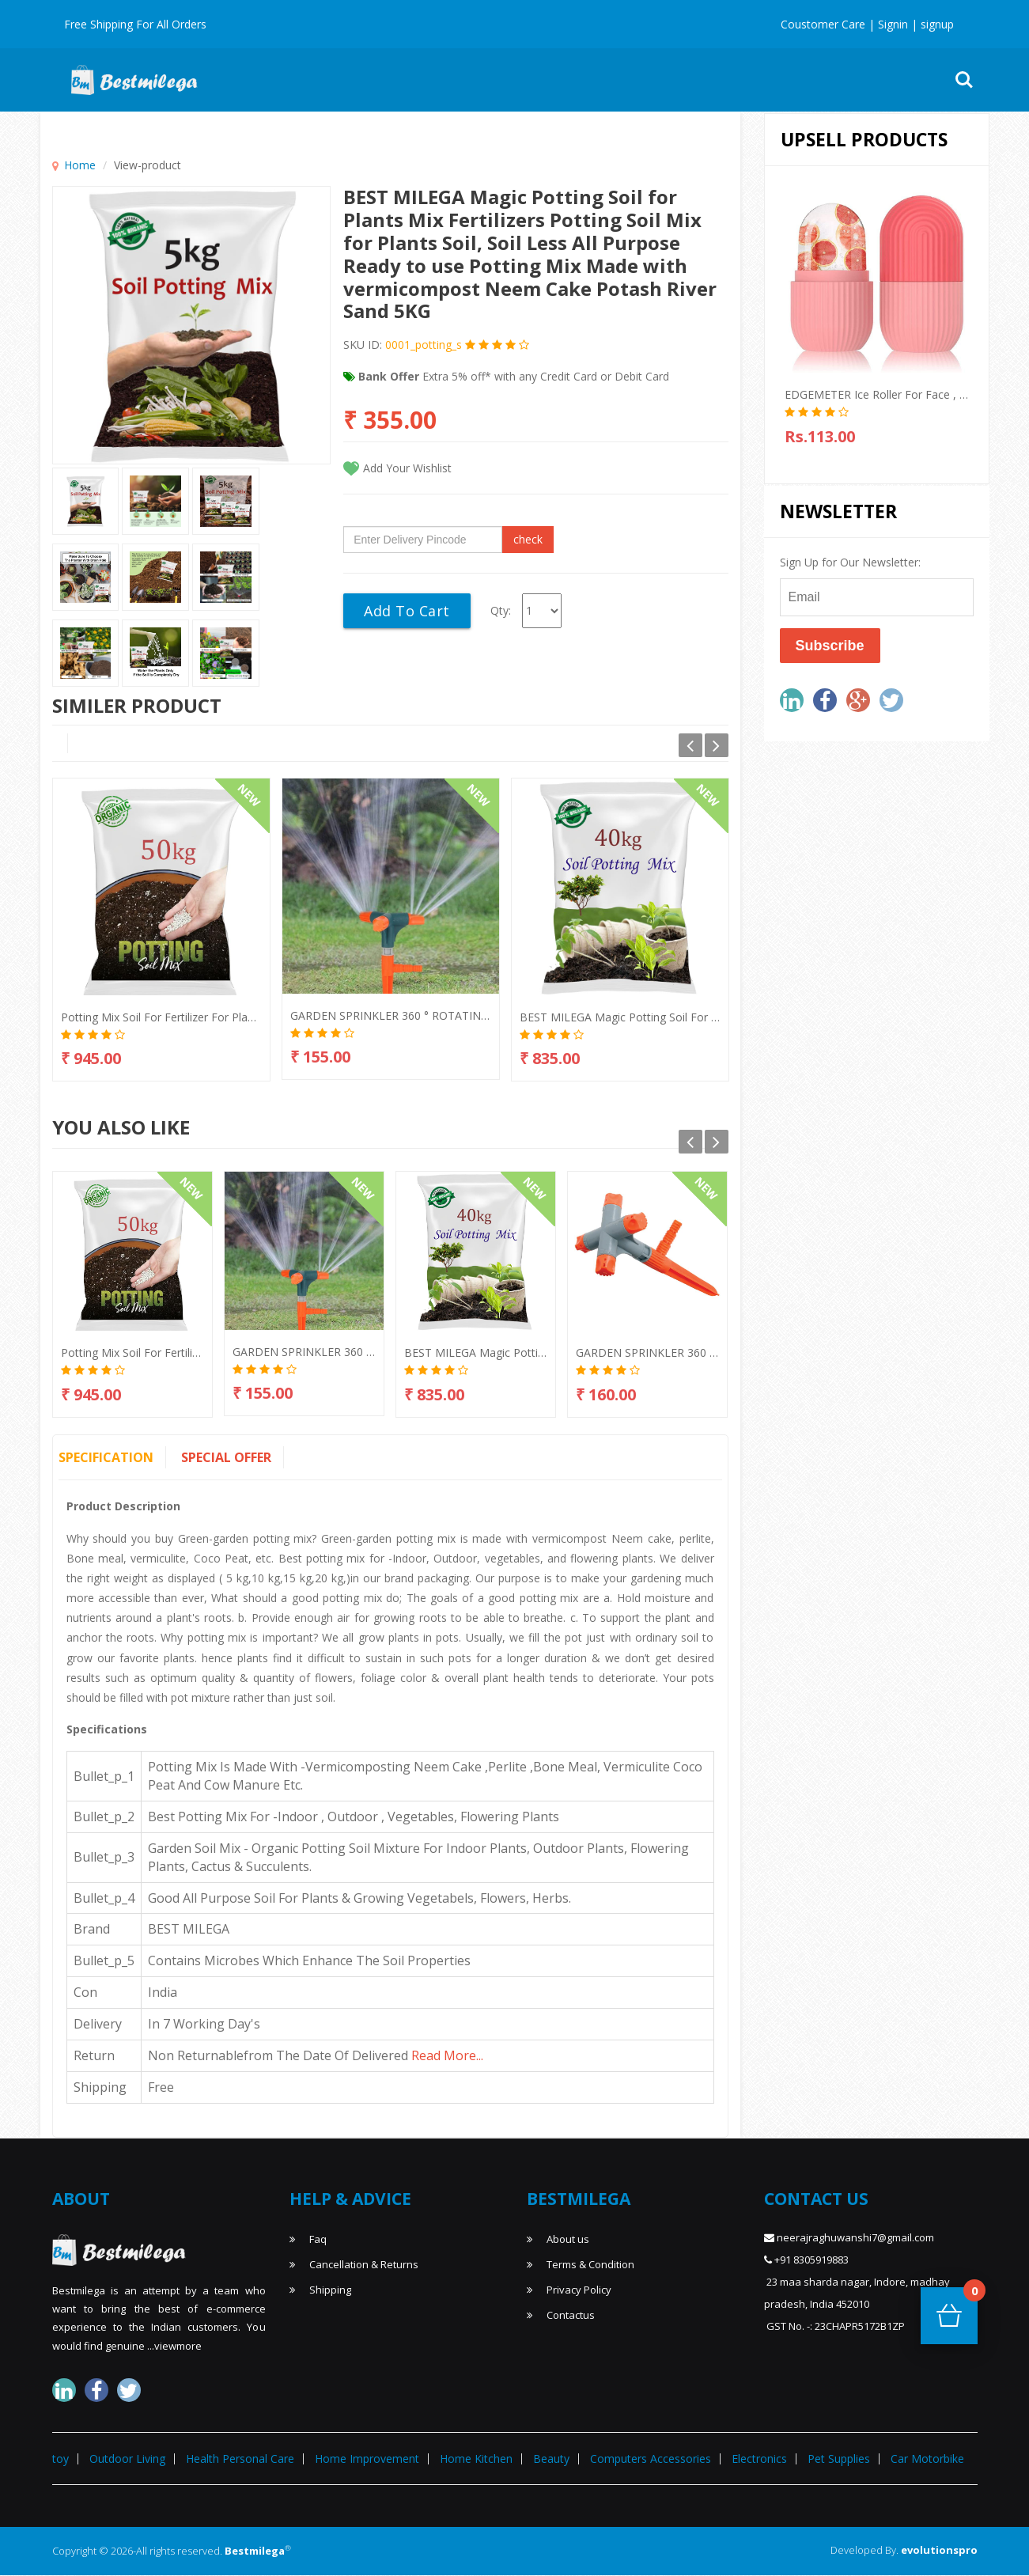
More (873, 79)
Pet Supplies (839, 2458)
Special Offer (226, 1457)
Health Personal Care (240, 2458)
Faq (308, 2239)
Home (80, 164)
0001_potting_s (422, 344)
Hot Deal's (324, 79)
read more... (447, 2055)
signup (937, 24)
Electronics (759, 2458)
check (528, 539)
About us (558, 2239)
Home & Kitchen (515, 79)
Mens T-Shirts (412, 79)
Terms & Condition (580, 2264)
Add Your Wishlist (407, 467)
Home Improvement (635, 79)
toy (60, 2458)
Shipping (320, 2289)
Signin (891, 24)
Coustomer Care (823, 24)
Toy (824, 79)
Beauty (551, 2458)
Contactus (561, 2315)
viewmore (178, 2346)
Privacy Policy (569, 2289)
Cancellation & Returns (353, 2264)
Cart (970, 2296)
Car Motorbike (927, 2458)
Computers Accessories (650, 2458)
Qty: (500, 610)
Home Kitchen (476, 2458)
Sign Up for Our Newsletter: (850, 562)
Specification (106, 1457)
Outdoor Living (751, 79)
